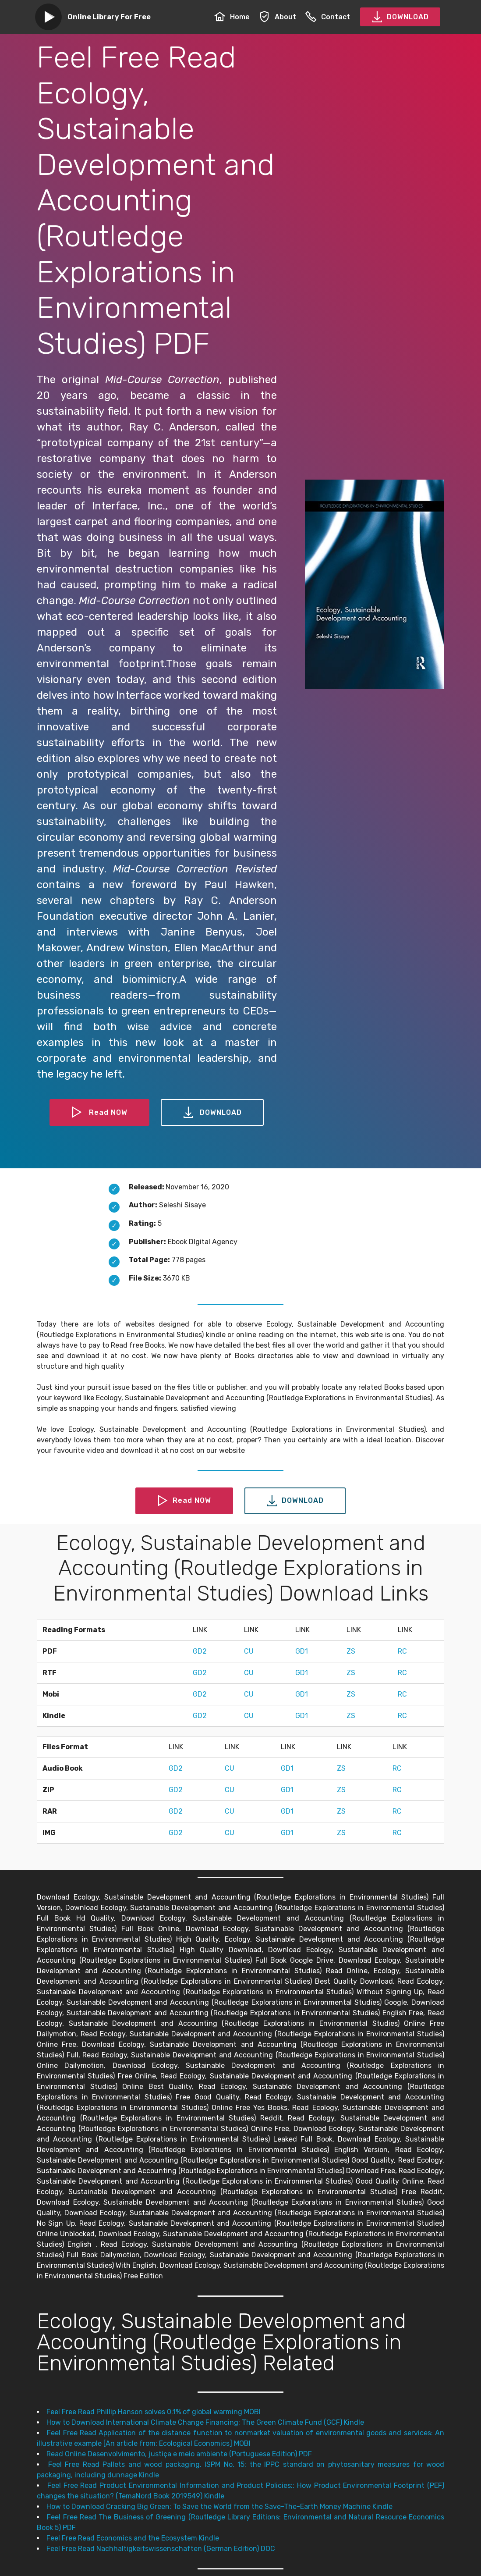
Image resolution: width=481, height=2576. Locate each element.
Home (232, 17)
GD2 (200, 1651)
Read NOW (99, 1112)
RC (402, 1651)
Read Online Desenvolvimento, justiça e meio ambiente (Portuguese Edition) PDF (179, 2454)
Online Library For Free (109, 17)
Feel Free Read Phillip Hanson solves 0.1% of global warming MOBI (153, 2412)
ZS (351, 1651)
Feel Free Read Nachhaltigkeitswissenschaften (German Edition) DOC (160, 2548)
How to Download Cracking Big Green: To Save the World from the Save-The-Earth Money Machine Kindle (219, 2506)
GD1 (301, 1651)
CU (249, 1651)
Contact (327, 17)
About (277, 17)
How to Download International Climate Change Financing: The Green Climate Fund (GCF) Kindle (205, 2422)
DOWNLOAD (400, 17)
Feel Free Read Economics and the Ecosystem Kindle (132, 2538)
